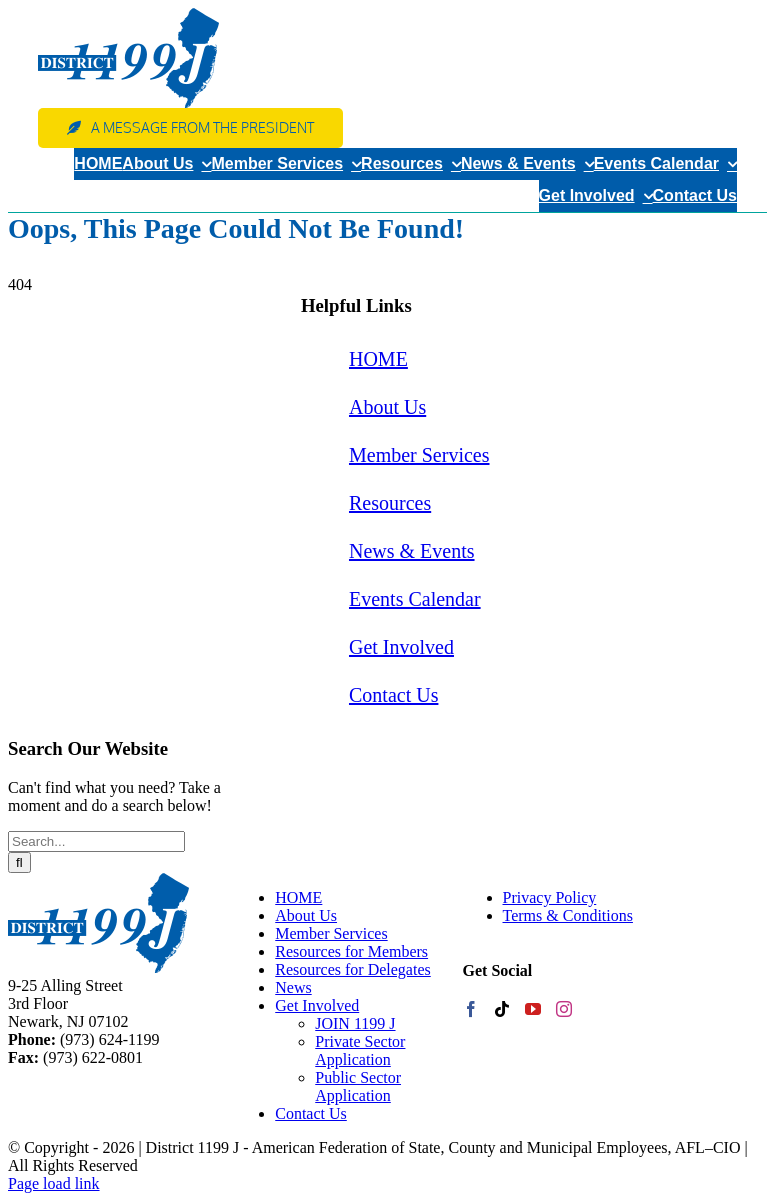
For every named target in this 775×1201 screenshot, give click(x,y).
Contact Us (393, 695)
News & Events (412, 551)
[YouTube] (533, 1009)
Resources (390, 503)
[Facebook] (471, 1009)
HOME (378, 359)
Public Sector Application (358, 1086)
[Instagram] (564, 1009)
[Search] (19, 862)
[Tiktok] (502, 1009)
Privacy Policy (550, 897)
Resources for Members (351, 951)
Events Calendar (415, 599)
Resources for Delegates (353, 969)
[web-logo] (128, 15)
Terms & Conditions (568, 915)
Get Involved (401, 647)
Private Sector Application (360, 1050)
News (293, 987)
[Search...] (96, 841)
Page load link (54, 1183)
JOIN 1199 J (355, 1023)
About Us (387, 407)
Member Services (419, 455)
